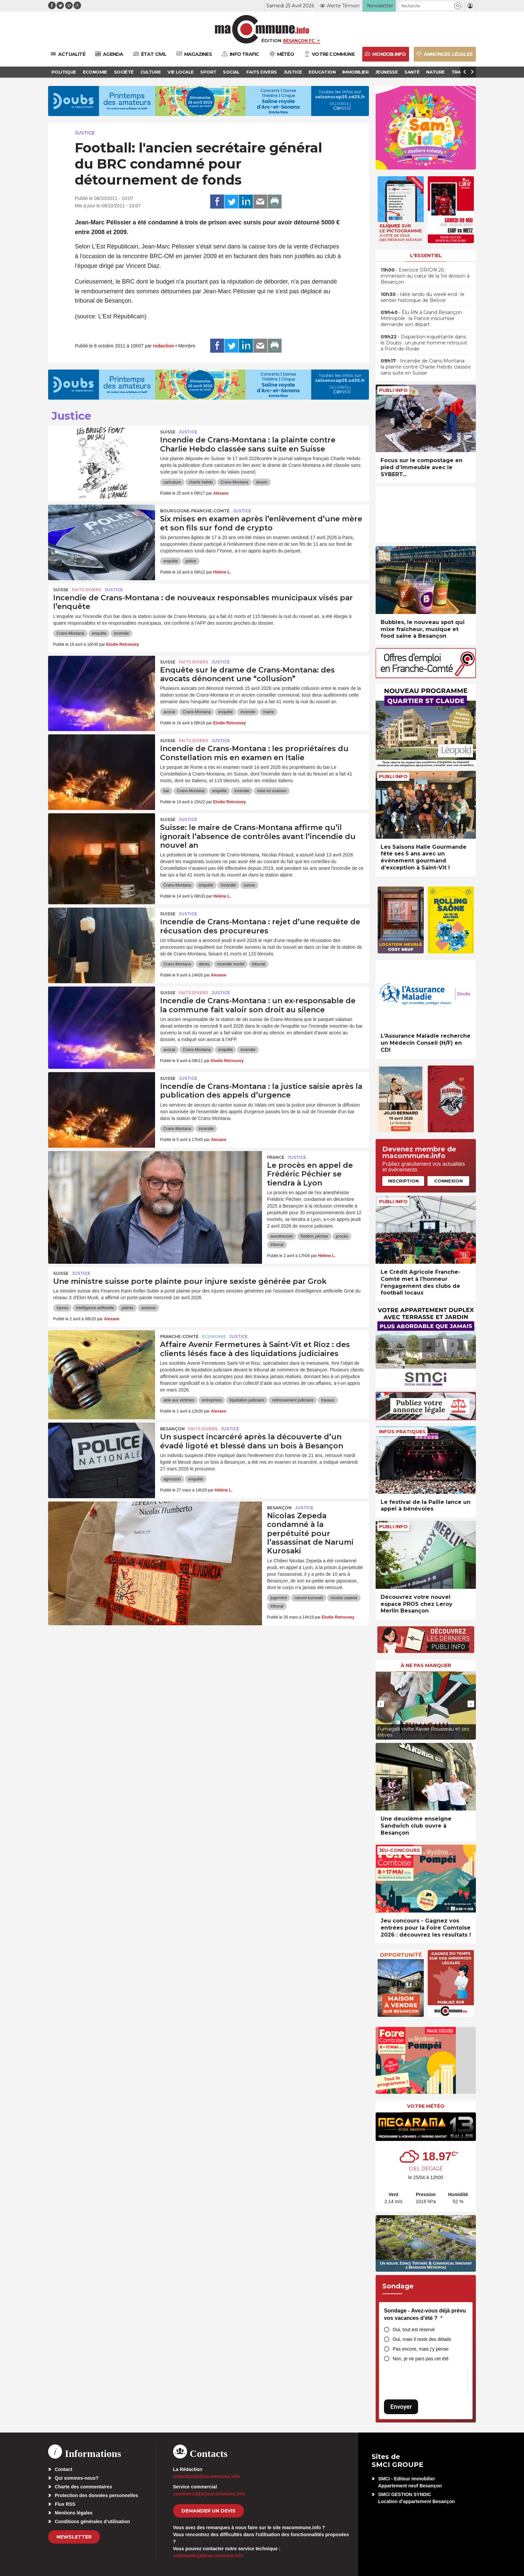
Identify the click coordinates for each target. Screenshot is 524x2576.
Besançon (172, 1428)
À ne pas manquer (426, 1665)
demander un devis (208, 2511)
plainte (127, 1308)
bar (166, 791)
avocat (169, 712)
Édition (271, 40)
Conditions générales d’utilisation (92, 2521)
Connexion (448, 1180)
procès (342, 1236)
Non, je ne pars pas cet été (420, 2358)
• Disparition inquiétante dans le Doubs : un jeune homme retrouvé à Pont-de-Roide (424, 343)
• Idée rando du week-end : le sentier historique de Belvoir (423, 297)
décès (204, 964)
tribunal (258, 964)
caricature (172, 482)
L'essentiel (426, 255)
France (275, 1157)
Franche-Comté (179, 1336)
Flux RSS (65, 2504)
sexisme (148, 1308)
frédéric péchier (314, 1236)
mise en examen (271, 791)
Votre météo (425, 2106)
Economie (214, 1336)
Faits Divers (86, 589)
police (190, 561)
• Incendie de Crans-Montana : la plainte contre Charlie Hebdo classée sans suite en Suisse (426, 367)
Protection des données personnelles (96, 2495)
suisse (249, 885)
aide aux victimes (178, 1400)
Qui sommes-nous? (77, 2478)
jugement (278, 1597)
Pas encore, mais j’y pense (420, 2349)
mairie (268, 712)
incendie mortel (230, 964)
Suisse (167, 431)
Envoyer (401, 2406)
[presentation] (380, 1704)
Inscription (403, 1180)
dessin (261, 482)
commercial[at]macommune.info (209, 2493)
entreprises (212, 1400)
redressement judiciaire (292, 1400)
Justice (85, 133)
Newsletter (74, 2537)
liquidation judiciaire (246, 1400)
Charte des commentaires (83, 2486)
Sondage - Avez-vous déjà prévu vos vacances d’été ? (425, 2314)
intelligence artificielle (95, 1308)
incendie (121, 633)
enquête (170, 561)
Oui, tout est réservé (414, 2329)
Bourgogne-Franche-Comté (195, 510)
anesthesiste (281, 1236)
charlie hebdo (201, 482)
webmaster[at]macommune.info (208, 2555)
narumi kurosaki (308, 1597)
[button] (457, 5)
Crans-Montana (234, 482)
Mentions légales (74, 2512)
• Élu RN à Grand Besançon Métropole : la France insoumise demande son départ (421, 318)
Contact (63, 2469)
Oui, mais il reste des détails (422, 2339)
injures (62, 1308)
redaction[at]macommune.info (206, 2476)
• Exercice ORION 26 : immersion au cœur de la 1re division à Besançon (425, 276)
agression (172, 1479)
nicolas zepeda (344, 1597)
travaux (327, 1400)
